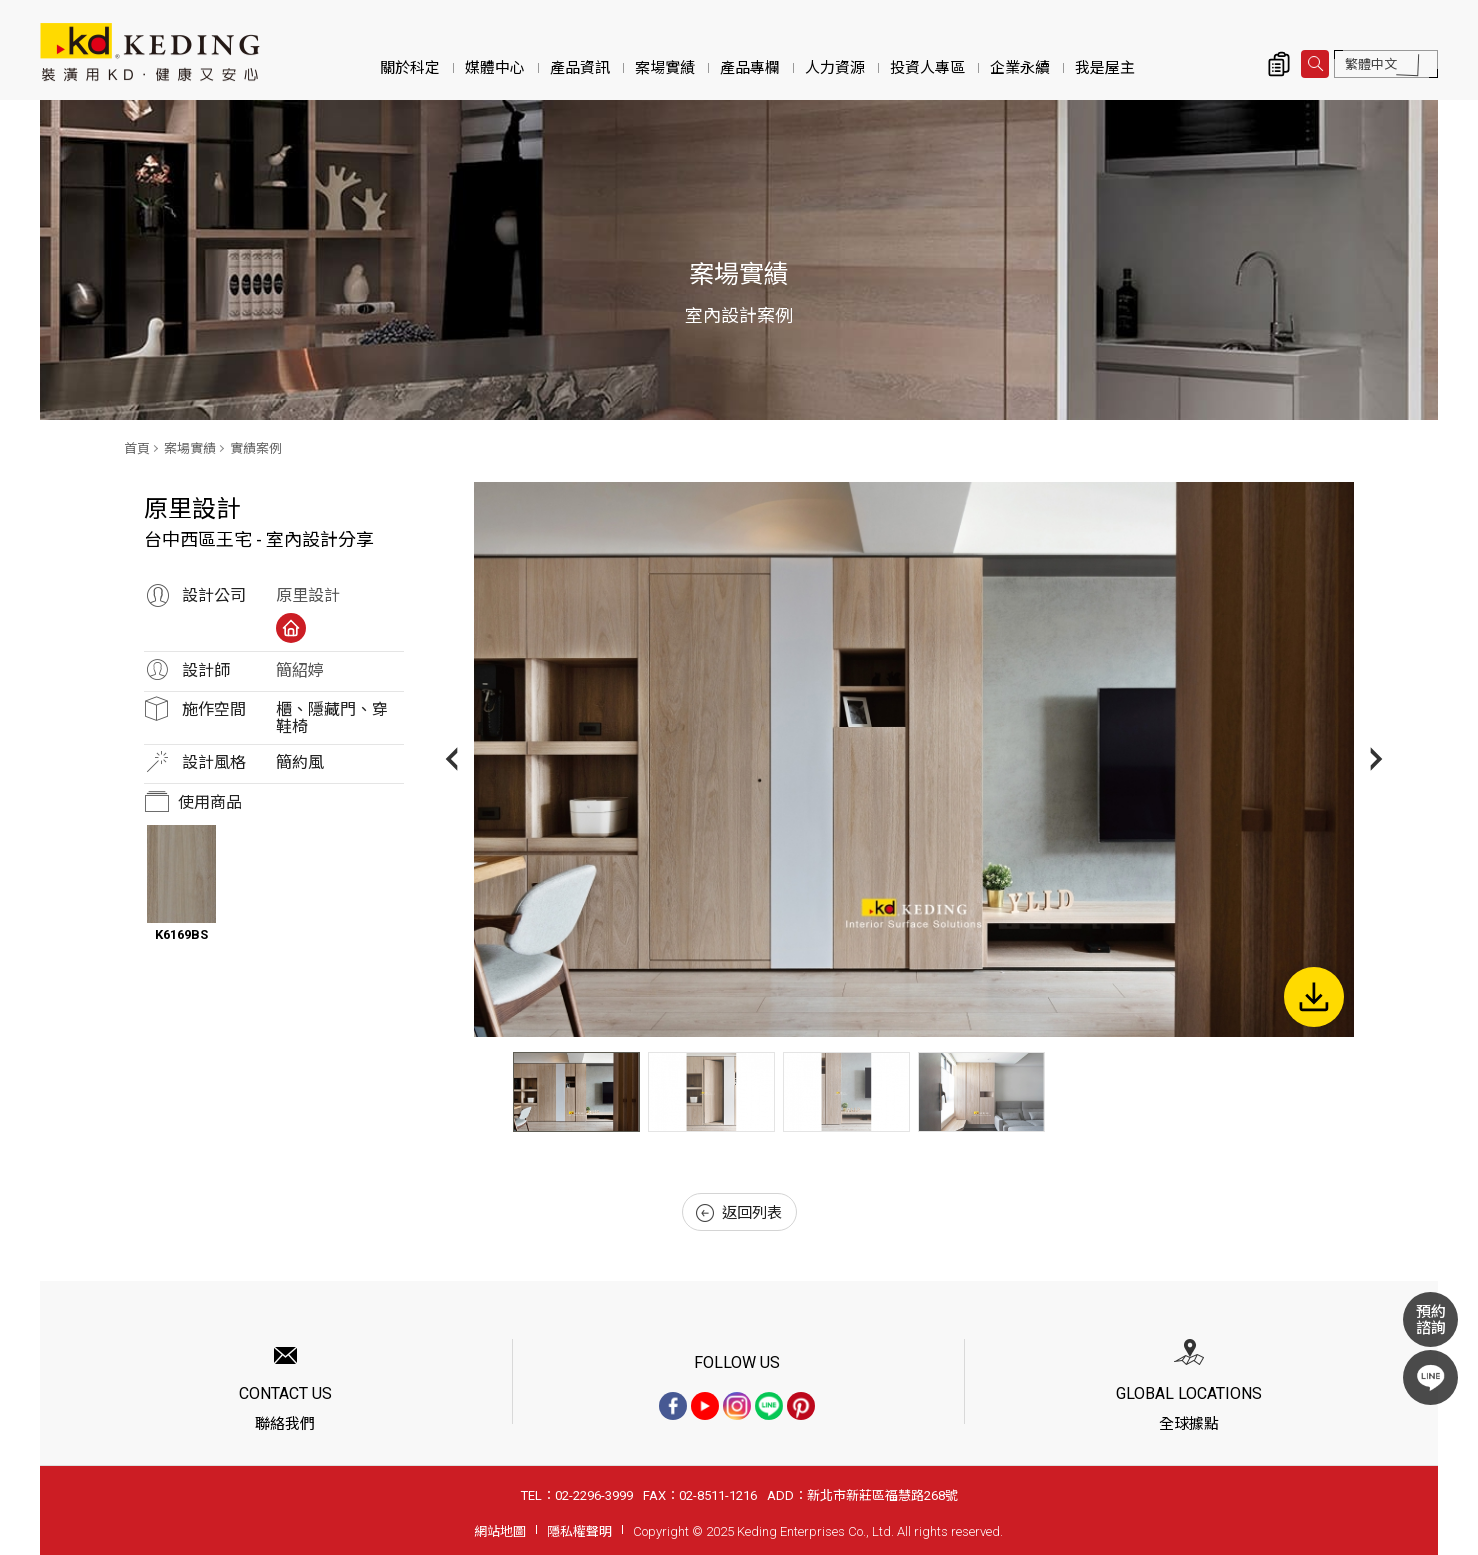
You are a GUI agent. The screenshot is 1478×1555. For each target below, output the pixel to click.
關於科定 (410, 68)
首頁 (137, 448)
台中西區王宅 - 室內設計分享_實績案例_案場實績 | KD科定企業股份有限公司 (150, 52)
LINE (1430, 1377)
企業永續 (1020, 68)
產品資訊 (580, 68)
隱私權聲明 (579, 1531)
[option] (914, 759)
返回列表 (739, 1213)
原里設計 (308, 595)
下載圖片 (1314, 997)
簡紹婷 (300, 670)
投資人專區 (927, 68)
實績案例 (256, 448)
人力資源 (835, 68)
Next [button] (1376, 759)
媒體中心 (495, 68)
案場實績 (665, 68)
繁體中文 (1371, 64)
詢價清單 (1279, 64)
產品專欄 (750, 68)
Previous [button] (451, 759)
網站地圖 (500, 1531)
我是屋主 (1105, 68)
